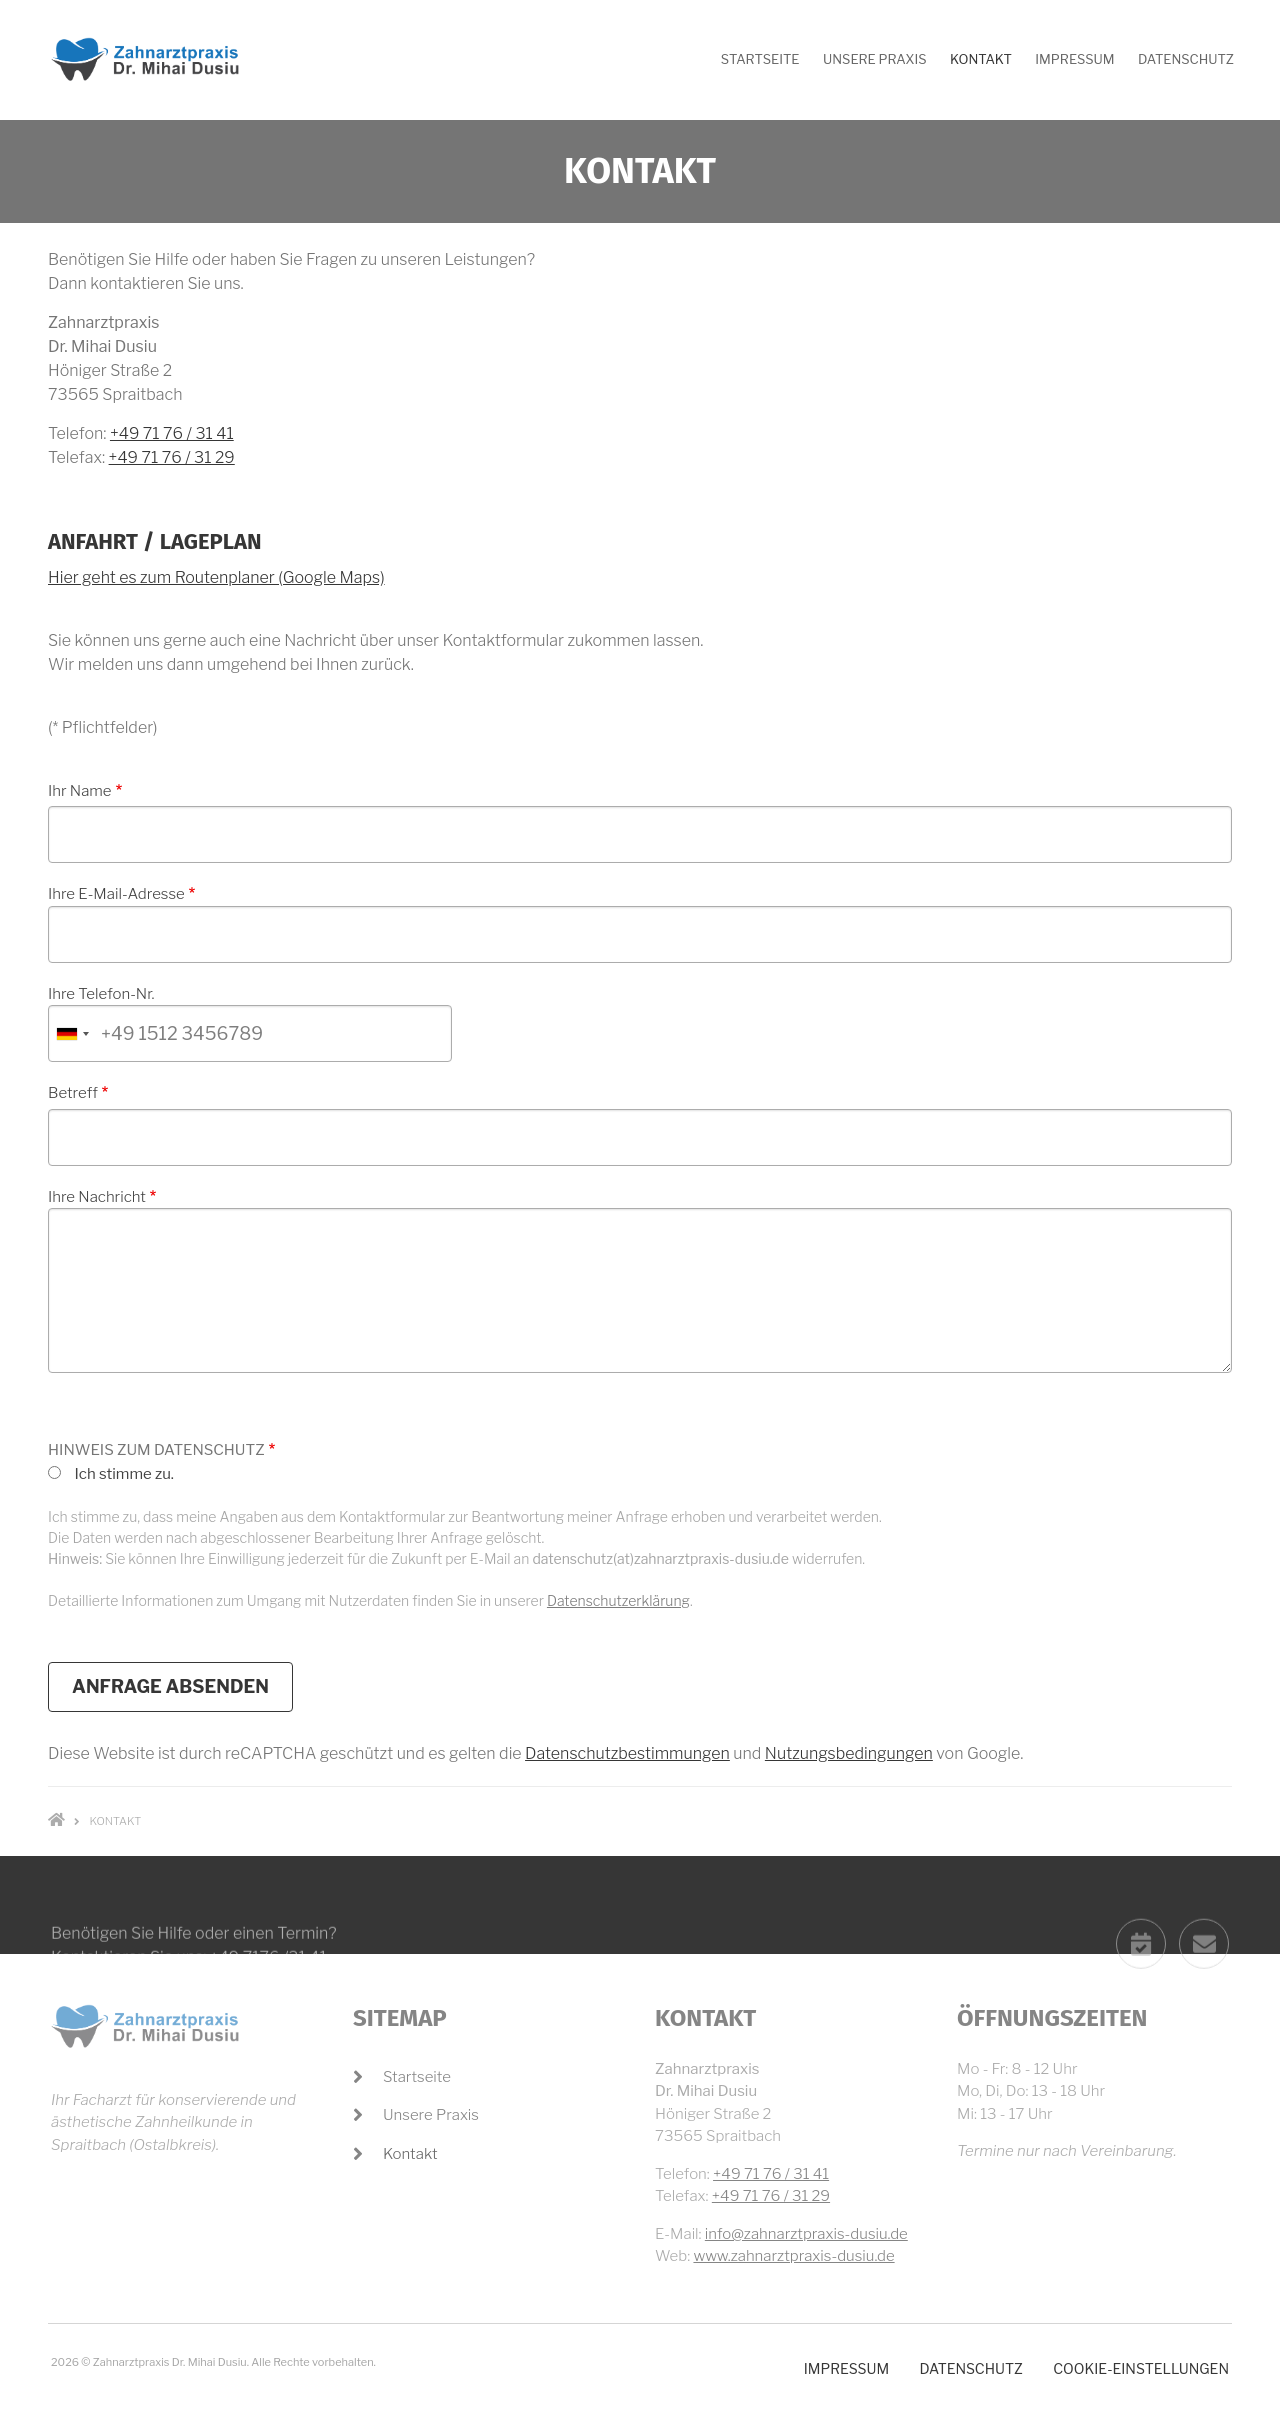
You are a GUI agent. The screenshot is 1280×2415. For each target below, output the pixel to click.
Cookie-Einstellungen (1141, 2368)
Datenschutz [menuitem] (1186, 59)
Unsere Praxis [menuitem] (875, 59)
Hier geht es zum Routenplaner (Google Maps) (216, 577)
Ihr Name (80, 791)
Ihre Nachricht (97, 1197)
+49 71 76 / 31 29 (172, 457)
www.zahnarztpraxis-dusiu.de (793, 2256)
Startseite (417, 2077)
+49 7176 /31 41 (268, 2009)
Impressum (846, 2368)
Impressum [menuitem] (1074, 59)
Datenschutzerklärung (618, 1600)
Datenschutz (970, 2368)
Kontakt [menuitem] (981, 59)
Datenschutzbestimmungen (627, 1753)
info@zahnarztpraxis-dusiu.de (806, 2234)
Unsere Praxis (431, 2115)
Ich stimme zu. (124, 1474)
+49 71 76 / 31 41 (172, 433)
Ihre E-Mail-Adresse (116, 894)
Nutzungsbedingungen (849, 1753)
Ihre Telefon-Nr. (101, 994)
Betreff (73, 1093)
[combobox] (72, 1033)
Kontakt (410, 2154)
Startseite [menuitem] (760, 59)
